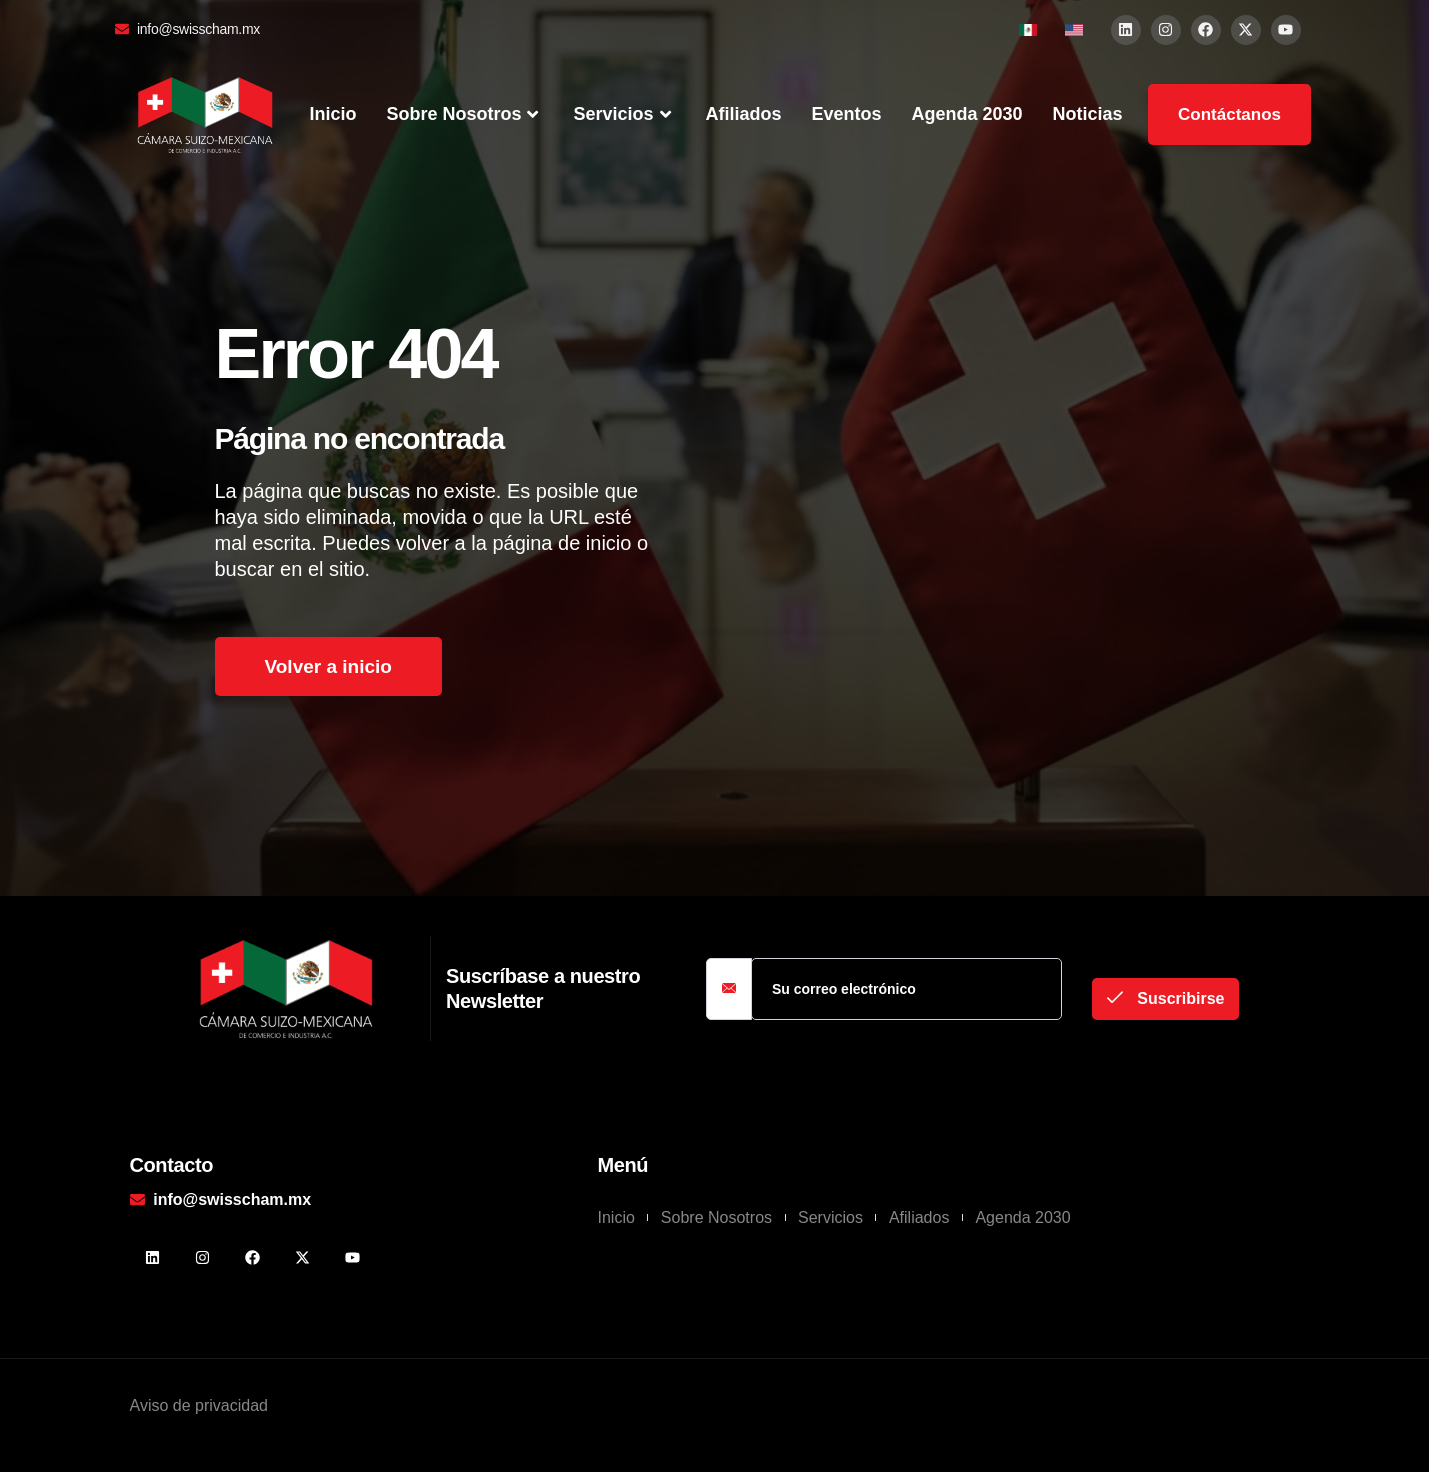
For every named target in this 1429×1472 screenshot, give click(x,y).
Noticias (1088, 114)
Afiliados (744, 114)
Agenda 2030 (967, 114)
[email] (906, 988)
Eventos (847, 114)
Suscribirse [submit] (1166, 997)
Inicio (332, 114)
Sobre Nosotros (464, 115)
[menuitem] (1028, 29)
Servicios (624, 115)
